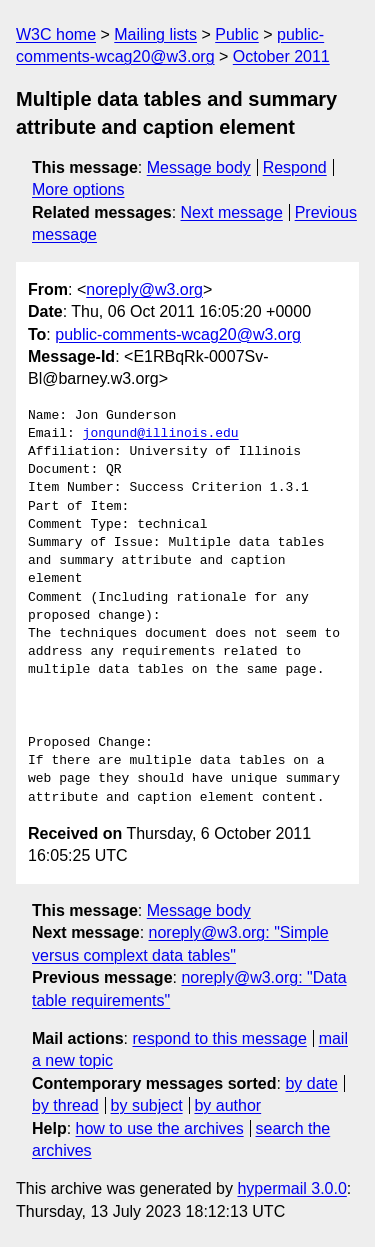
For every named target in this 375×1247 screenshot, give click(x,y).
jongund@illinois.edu (161, 434)
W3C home (56, 34)
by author (227, 1105)
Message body (199, 167)
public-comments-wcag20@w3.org (178, 334)
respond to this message (219, 1038)
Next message (232, 212)
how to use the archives (160, 1128)
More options (78, 189)
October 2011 (281, 56)
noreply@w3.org (144, 289)
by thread (65, 1105)
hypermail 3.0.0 (291, 1188)
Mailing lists (155, 34)
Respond (295, 167)
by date (311, 1083)
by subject (147, 1105)
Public (237, 34)
